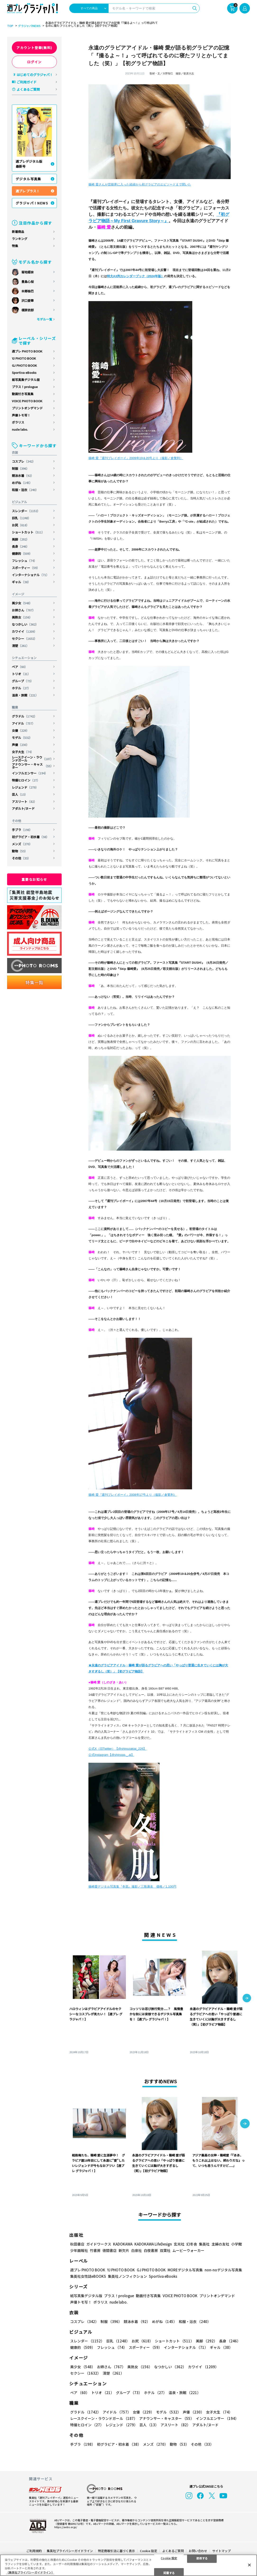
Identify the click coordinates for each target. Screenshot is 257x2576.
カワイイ (24, 631)
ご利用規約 (34, 2550)
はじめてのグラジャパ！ (35, 75)
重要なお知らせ (34, 879)
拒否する (202, 2558)
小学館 (236, 2244)
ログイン (34, 61)
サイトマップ (221, 2550)
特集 (15, 246)
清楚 (20, 645)
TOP (10, 25)
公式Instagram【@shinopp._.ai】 (111, 1755)
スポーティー (26, 567)
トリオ (21, 674)
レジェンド (25, 787)
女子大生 (23, 752)
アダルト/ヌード (23, 808)
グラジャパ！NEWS (32, 203)
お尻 (20, 525)
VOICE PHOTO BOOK (27, 401)
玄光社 (179, 2244)
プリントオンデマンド (27, 408)
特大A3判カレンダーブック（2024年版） (135, 276)
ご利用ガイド (27, 82)
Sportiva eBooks (24, 372)
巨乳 (21, 518)
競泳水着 (23, 475)
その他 (21, 858)
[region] (128, 2565)
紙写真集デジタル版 (26, 379)
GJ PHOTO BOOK (24, 365)
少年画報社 (79, 2250)
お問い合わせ (198, 2550)
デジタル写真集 (28, 178)
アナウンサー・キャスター (32, 765)
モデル (22, 737)
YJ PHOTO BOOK (24, 358)
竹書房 (95, 2250)
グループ (22, 681)
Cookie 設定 (148, 2550)
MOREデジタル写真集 (185, 2269)
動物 (20, 851)
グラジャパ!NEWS (29, 25)
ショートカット (28, 532)
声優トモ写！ (21, 415)
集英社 (204, 2244)
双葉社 (165, 2250)
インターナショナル (30, 575)
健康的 (22, 553)
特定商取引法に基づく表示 (116, 2550)
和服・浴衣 (25, 490)
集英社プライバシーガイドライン (70, 2550)
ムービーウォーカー (188, 2250)
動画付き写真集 (22, 394)
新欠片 (124, 2250)
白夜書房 (151, 2250)
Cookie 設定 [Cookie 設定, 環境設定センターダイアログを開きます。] (169, 2558)
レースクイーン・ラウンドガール (32, 758)
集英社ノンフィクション (127, 2276)
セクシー (24, 638)
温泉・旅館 (25, 695)
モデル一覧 (44, 319)
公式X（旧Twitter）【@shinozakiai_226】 (117, 1748)
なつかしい (25, 624)
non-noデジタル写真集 (223, 2269)
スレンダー (26, 511)
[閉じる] (249, 2565)
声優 (20, 744)
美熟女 (22, 617)
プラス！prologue (25, 386)
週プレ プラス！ (28, 191)
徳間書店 (109, 2250)
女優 (20, 730)
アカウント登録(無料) (34, 47)
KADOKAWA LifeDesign (153, 2244)
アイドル (23, 723)
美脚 (20, 539)
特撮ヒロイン (26, 780)
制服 (20, 468)
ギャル (21, 582)
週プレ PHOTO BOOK (27, 351)
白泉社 (136, 2250)
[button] (247, 1998)
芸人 (20, 794)
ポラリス (18, 422)
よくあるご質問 (28, 89)
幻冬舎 (191, 2244)
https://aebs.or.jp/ (65, 2527)
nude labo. (20, 429)
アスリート (24, 801)
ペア (20, 666)
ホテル (21, 688)
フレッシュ (24, 560)
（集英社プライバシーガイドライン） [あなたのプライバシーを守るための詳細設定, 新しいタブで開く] (30, 2572)
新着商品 (18, 231)
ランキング (19, 238)
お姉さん (23, 610)
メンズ (22, 844)
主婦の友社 (220, 2244)
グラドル (24, 716)
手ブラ (22, 829)
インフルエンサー (30, 773)
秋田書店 (77, 2244)
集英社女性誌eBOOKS (88, 2276)
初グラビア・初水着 (30, 837)
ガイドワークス (98, 2244)
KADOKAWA (123, 2244)
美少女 (22, 603)
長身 (20, 546)
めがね (22, 482)
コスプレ (23, 461)
